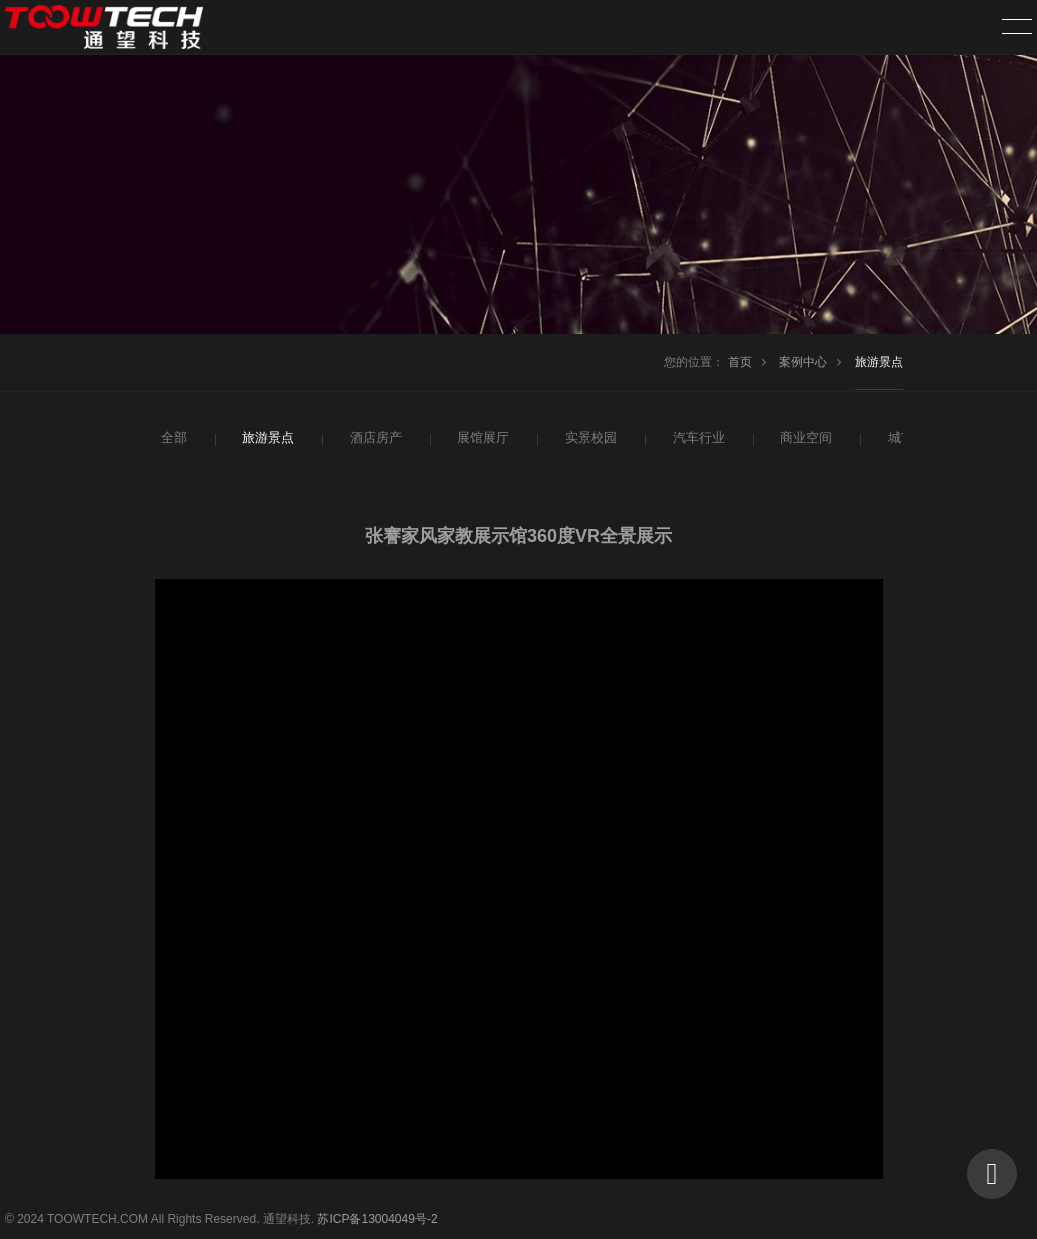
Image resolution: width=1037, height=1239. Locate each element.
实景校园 (589, 438)
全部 (172, 438)
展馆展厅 (481, 438)
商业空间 (804, 438)
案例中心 (803, 362)
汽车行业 (697, 438)
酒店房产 (374, 438)
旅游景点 (879, 362)
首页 (740, 362)
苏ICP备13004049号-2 (377, 1219)
